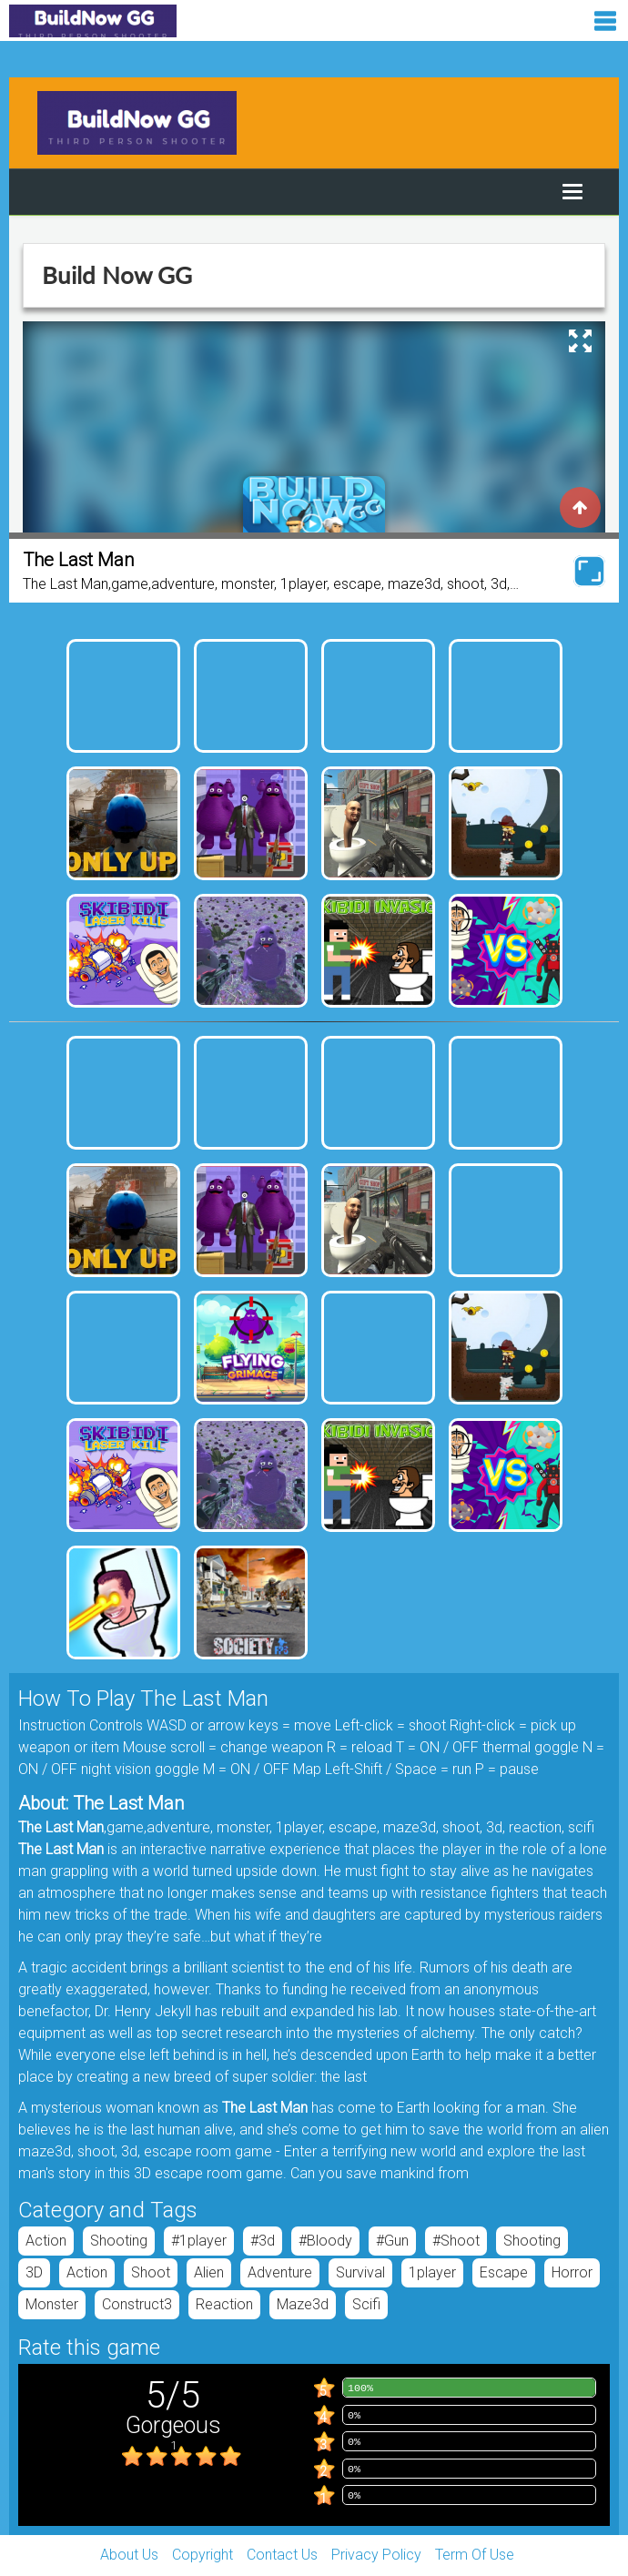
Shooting (118, 2240)
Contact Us (282, 2554)
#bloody (325, 2240)
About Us (129, 2554)
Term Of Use (474, 2554)
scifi (366, 2304)
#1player (199, 2240)
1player (432, 2272)
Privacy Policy (376, 2554)
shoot (150, 2272)
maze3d (303, 2304)
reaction (224, 2304)
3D (34, 2272)
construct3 (137, 2304)
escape (504, 2272)
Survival (360, 2272)
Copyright (202, 2554)
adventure (280, 2272)
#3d (262, 2240)
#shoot (456, 2240)
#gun (392, 2240)
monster (51, 2304)
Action (45, 2240)
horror (572, 2272)
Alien (209, 2272)
